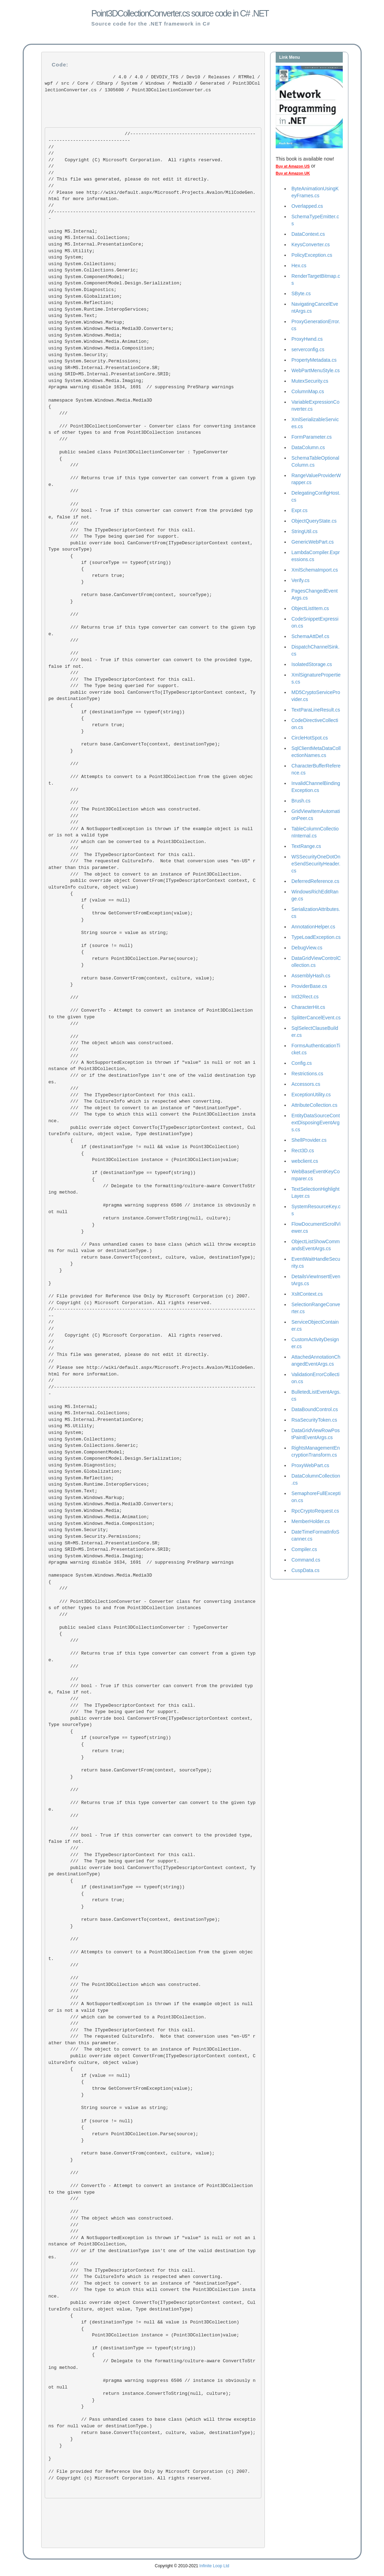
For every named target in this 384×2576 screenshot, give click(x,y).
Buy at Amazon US (293, 166)
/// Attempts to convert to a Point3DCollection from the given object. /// (151, 780)
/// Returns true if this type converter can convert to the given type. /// (152, 630)
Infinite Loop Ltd (214, 2565)
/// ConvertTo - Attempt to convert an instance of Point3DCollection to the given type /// (152, 1017)
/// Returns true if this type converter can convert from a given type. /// (152, 481)
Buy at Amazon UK (293, 173)
